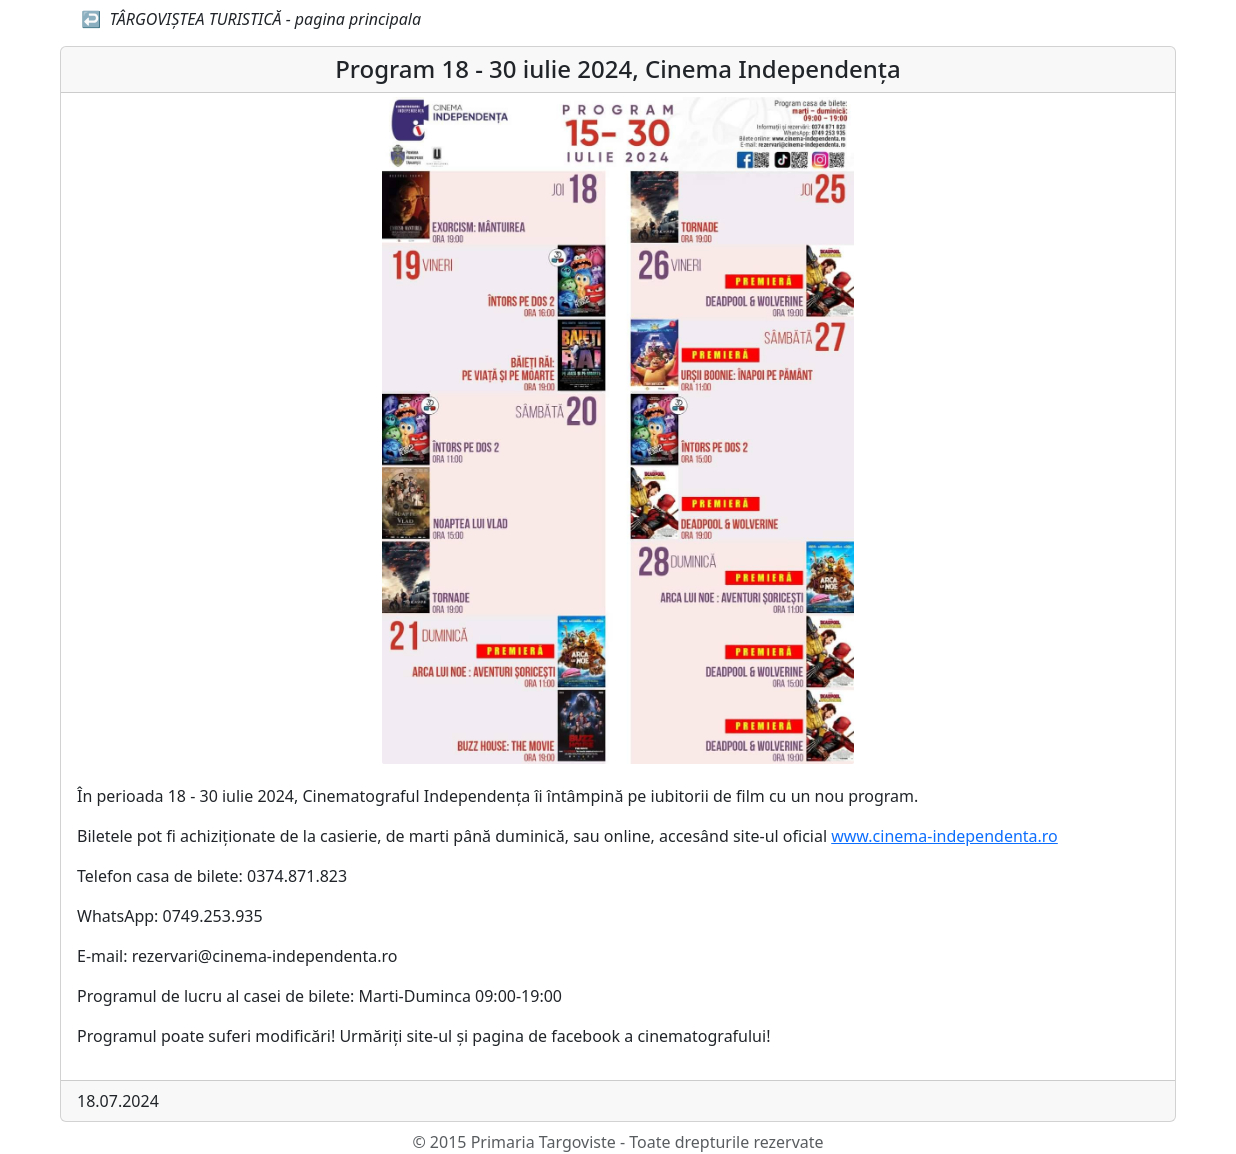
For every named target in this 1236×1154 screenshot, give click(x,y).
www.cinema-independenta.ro (944, 836)
